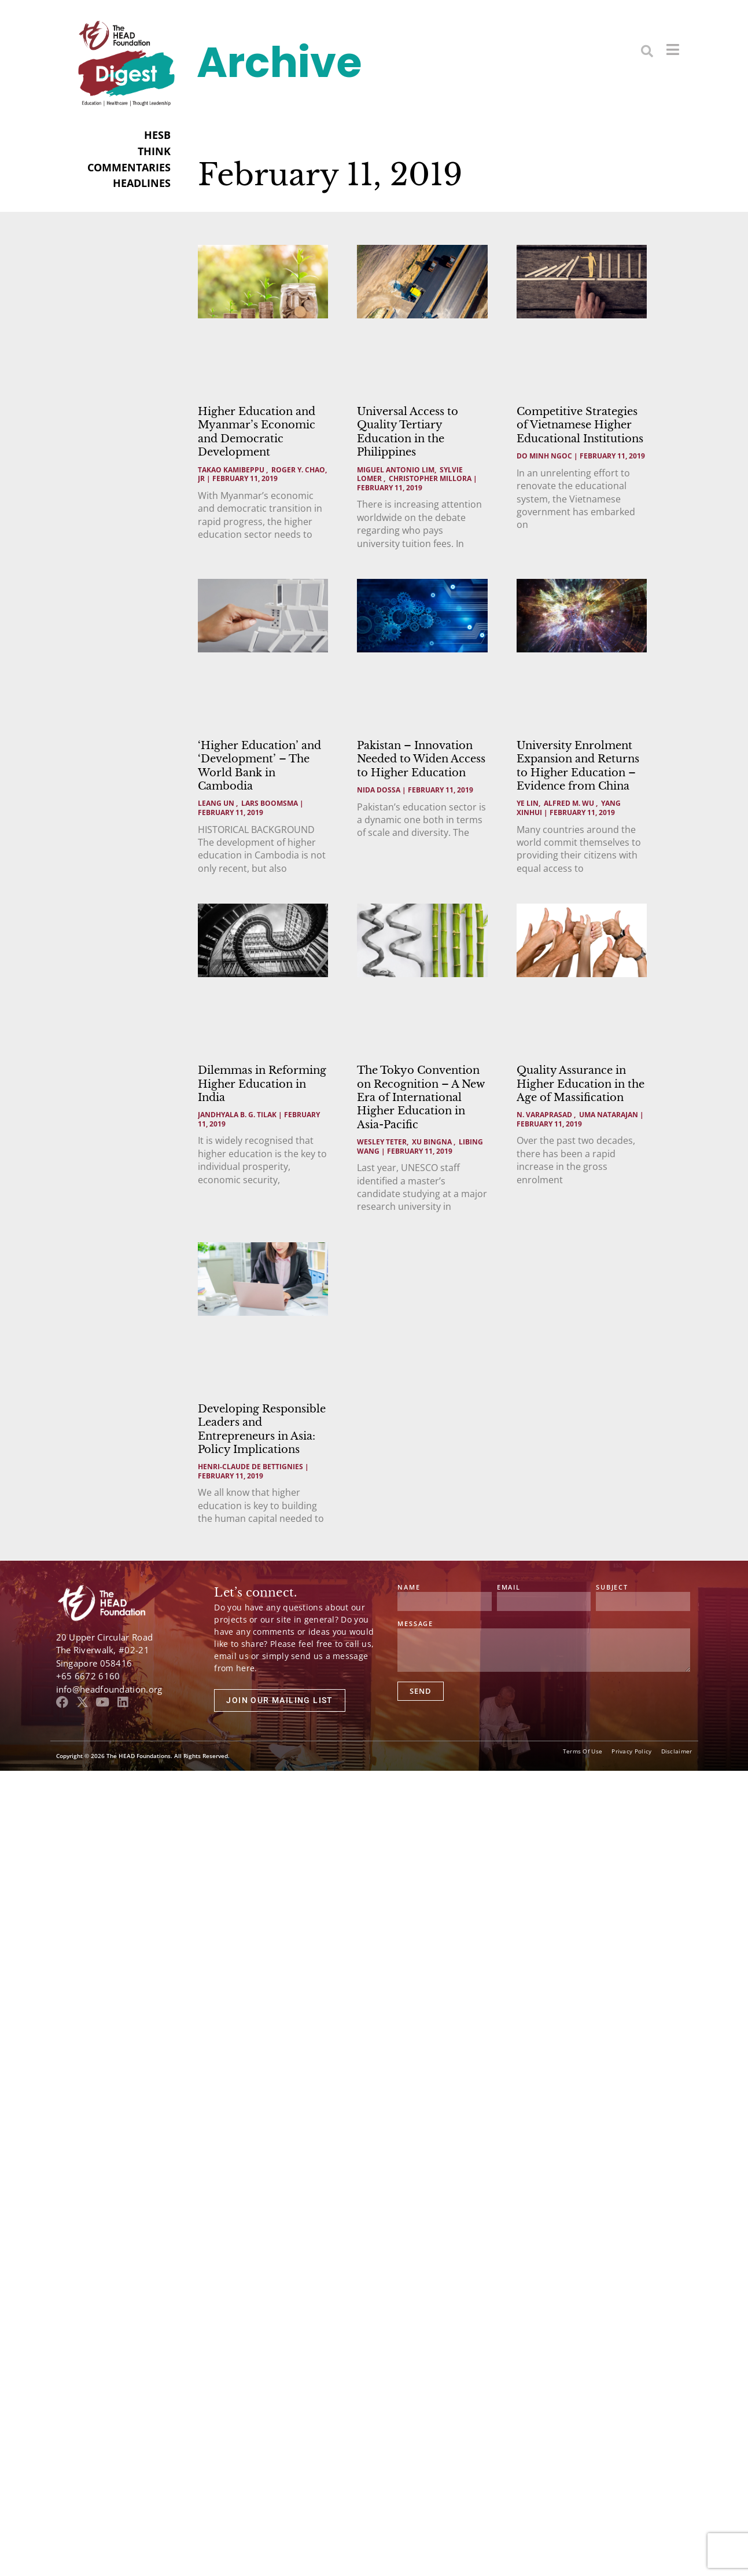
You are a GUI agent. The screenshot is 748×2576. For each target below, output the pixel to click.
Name (408, 1587)
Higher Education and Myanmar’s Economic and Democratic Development (256, 431)
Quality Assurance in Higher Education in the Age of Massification (580, 1084)
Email (509, 1587)
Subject (612, 1587)
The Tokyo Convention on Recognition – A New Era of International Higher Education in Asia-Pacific (420, 1097)
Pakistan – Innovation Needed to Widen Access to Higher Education (421, 759)
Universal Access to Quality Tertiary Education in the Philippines (407, 431)
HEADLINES (142, 183)
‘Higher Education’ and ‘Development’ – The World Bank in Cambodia (259, 765)
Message (415, 1624)
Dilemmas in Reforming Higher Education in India (262, 1084)
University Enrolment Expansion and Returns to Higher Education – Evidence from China (578, 765)
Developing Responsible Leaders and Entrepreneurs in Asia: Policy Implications (262, 1429)
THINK (154, 151)
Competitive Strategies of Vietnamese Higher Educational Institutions (580, 425)
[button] (647, 51)
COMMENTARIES (129, 167)
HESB (157, 135)
